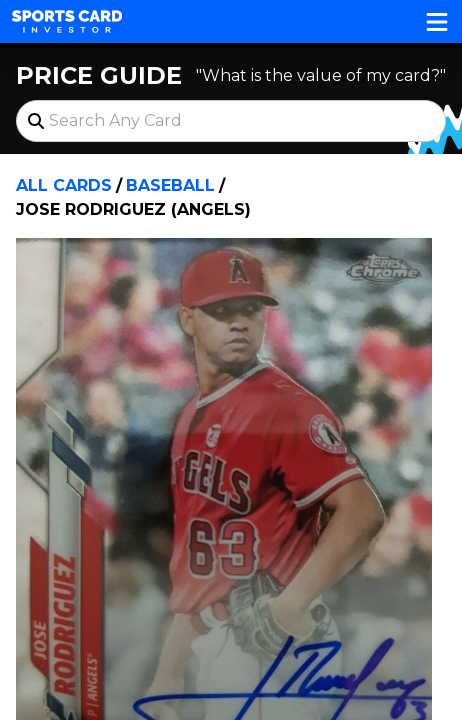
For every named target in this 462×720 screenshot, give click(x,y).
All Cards (64, 185)
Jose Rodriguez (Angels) (133, 209)
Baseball (170, 185)
